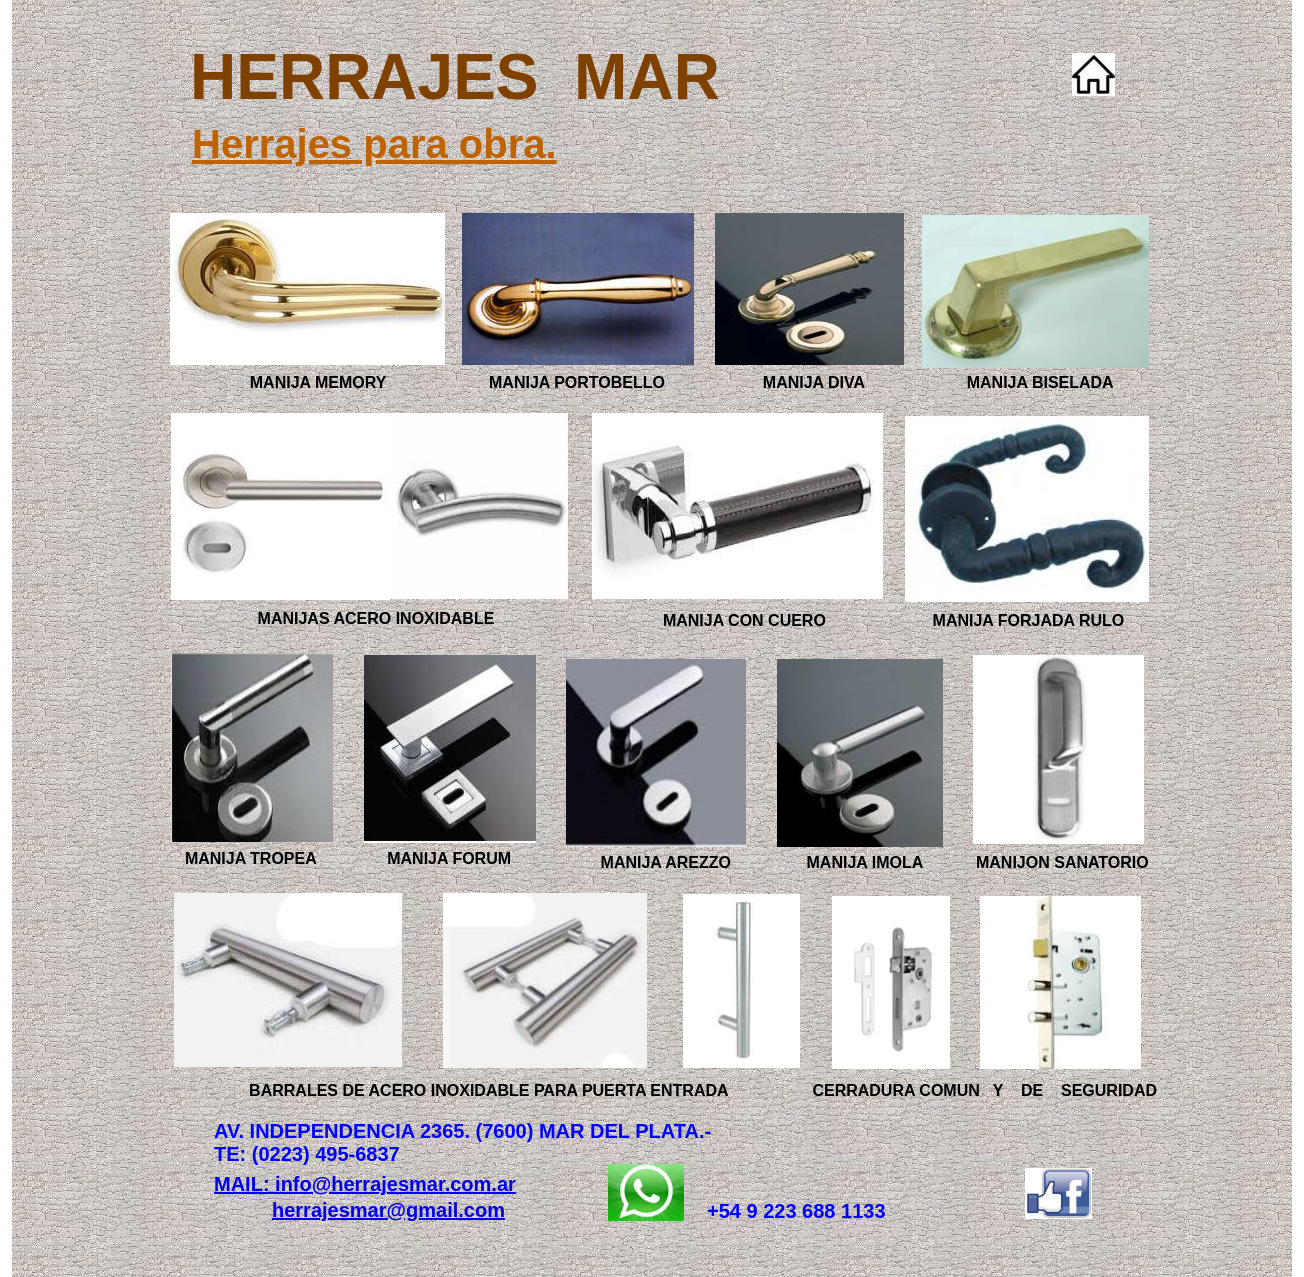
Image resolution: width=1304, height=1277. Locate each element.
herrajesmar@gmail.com (388, 1210)
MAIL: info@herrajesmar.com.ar (365, 1184)
